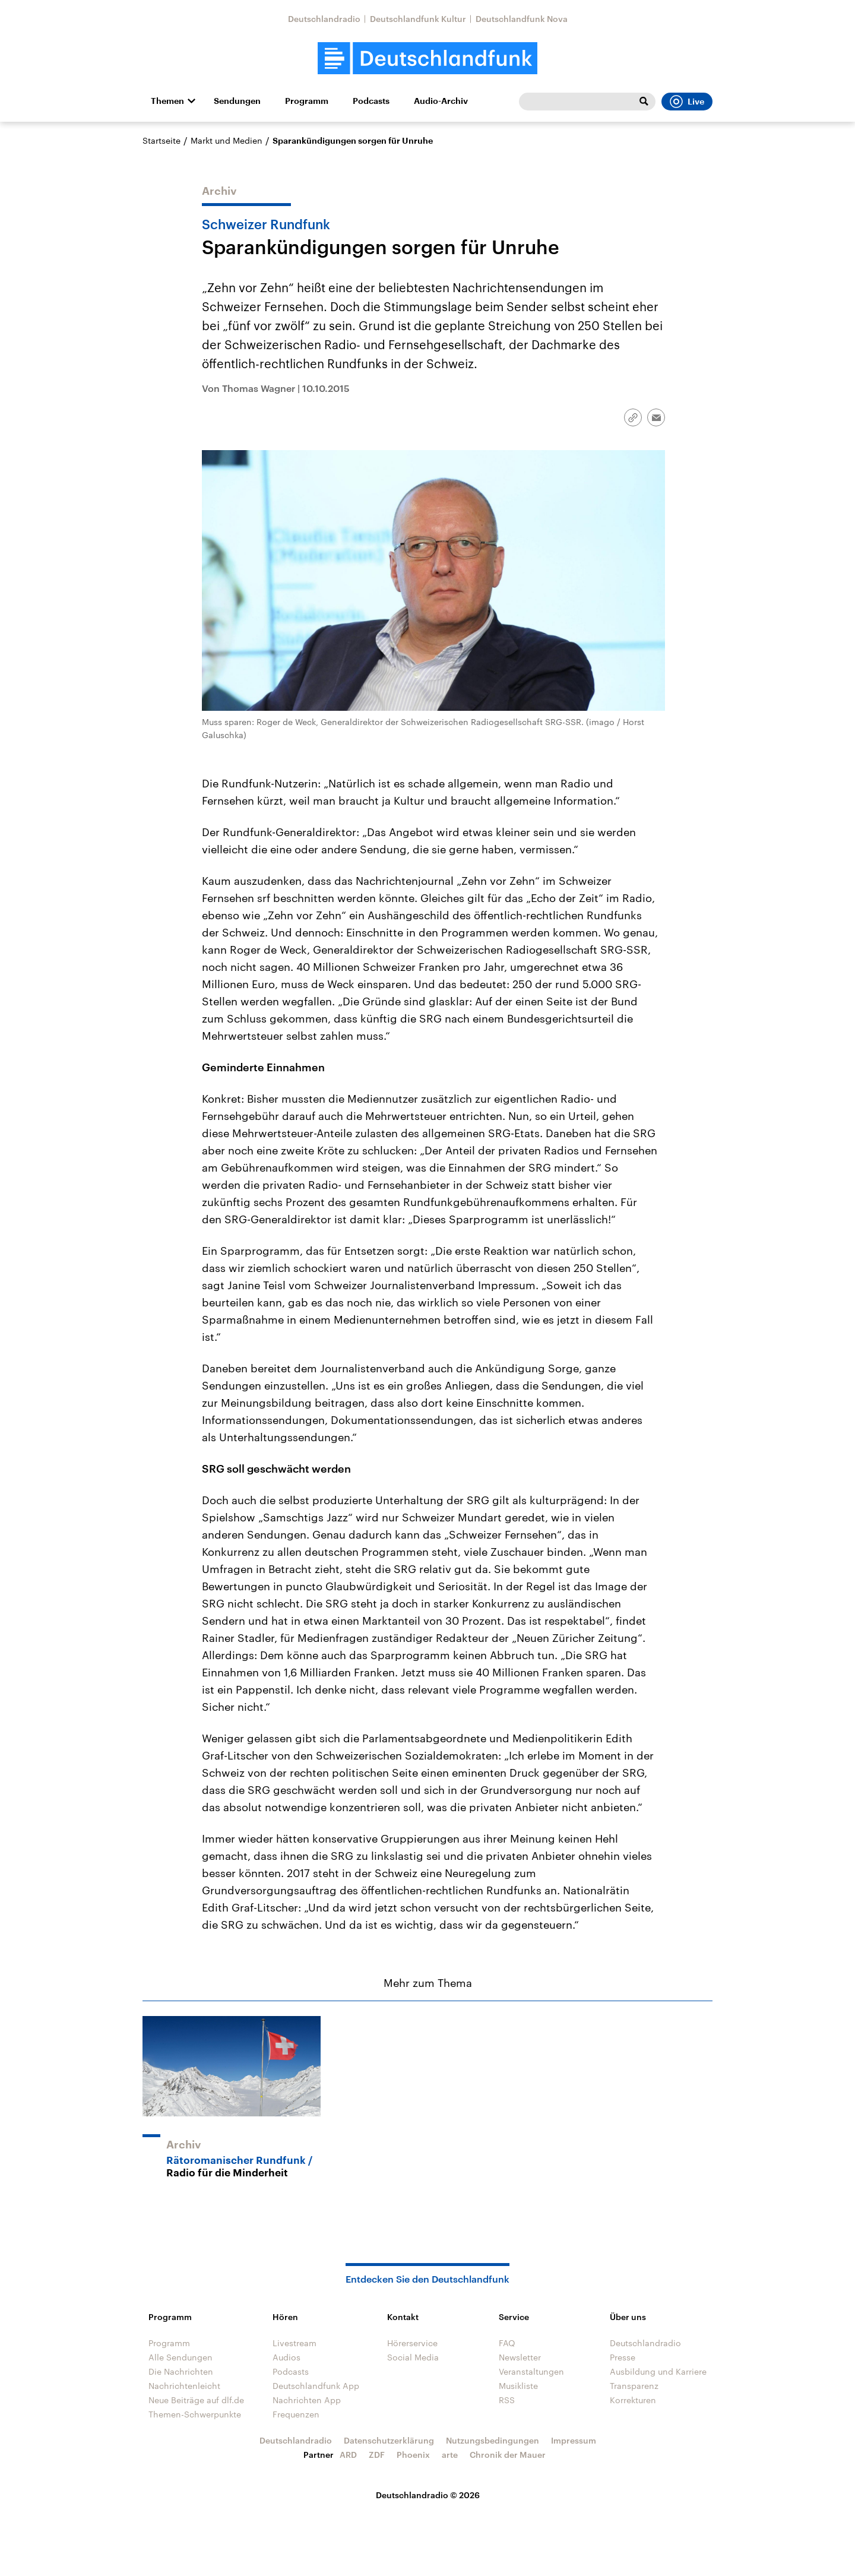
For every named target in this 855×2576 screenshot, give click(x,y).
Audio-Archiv (441, 101)
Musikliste (518, 2386)
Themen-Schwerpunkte (194, 2414)
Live (687, 101)
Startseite (161, 140)
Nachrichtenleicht (184, 2386)
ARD (348, 2455)
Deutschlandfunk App (316, 2386)
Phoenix (413, 2455)
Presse (622, 2357)
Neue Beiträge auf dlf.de (196, 2400)
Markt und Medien (226, 140)
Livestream (294, 2343)
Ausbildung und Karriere (658, 2371)
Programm (306, 101)
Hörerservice (412, 2343)
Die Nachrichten (180, 2371)
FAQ (507, 2343)
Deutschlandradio (324, 19)
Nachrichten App (307, 2400)
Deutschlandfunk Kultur (418, 19)
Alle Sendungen (180, 2357)
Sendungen (237, 101)
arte (450, 2455)
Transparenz (634, 2386)
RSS (507, 2400)
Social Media (413, 2357)
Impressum (573, 2440)
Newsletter (520, 2357)
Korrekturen (633, 2400)
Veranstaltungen (531, 2371)
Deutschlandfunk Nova (522, 19)
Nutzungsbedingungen (492, 2440)
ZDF (377, 2455)
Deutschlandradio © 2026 (428, 2495)
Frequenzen (296, 2414)
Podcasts (371, 101)
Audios (286, 2357)
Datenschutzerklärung (389, 2440)
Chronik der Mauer (508, 2455)
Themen (167, 101)
